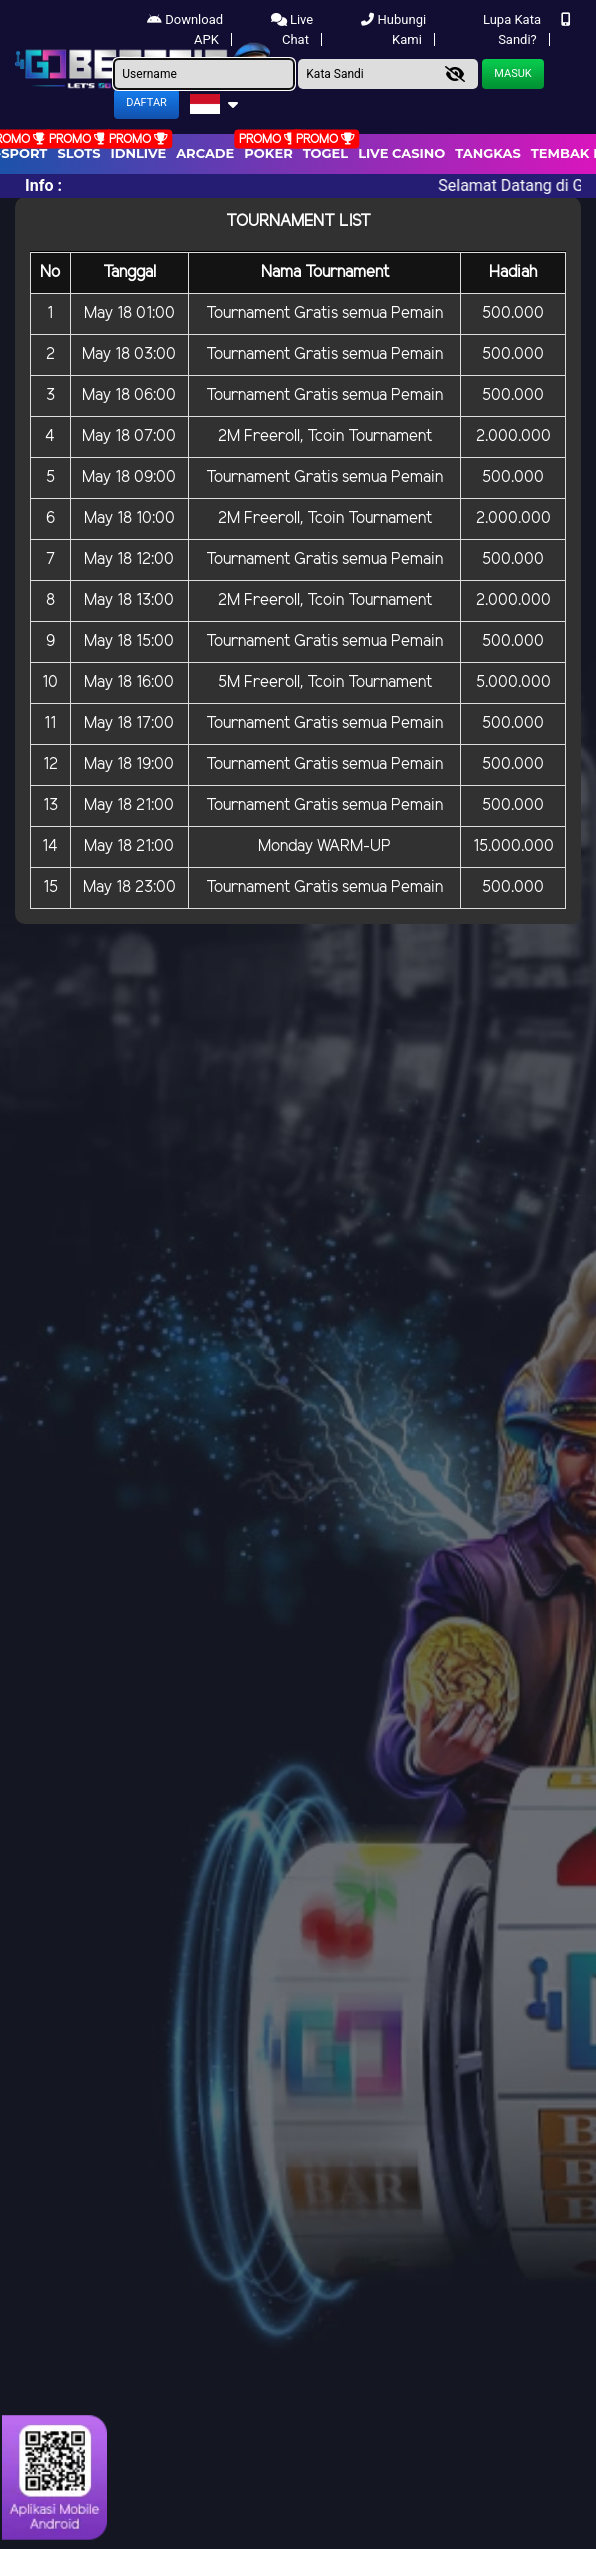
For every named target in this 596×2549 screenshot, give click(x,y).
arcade (205, 153)
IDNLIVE (139, 153)
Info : (43, 185)
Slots (78, 153)
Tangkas (488, 153)
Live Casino (401, 153)
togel (325, 153)
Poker (268, 153)
